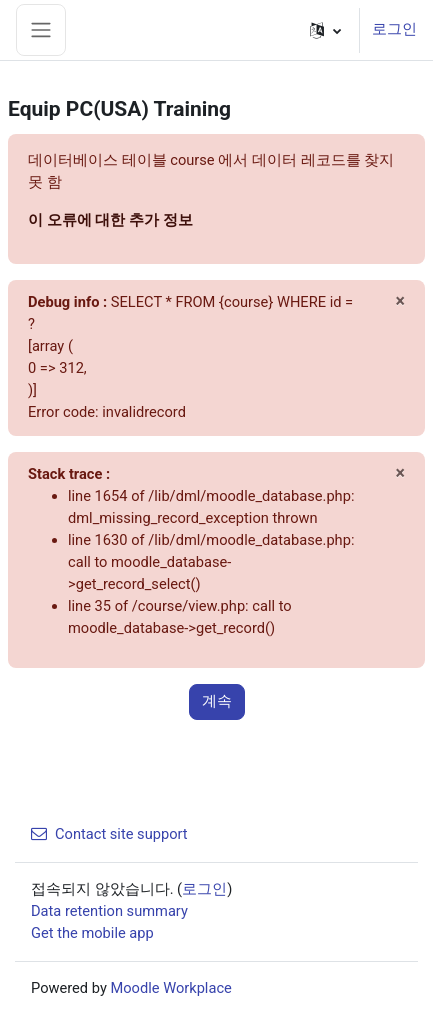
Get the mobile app (92, 933)
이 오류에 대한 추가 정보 (110, 220)
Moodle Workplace (170, 988)
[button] (325, 30)
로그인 (394, 29)
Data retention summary (109, 911)
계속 (217, 701)
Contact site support (109, 834)
